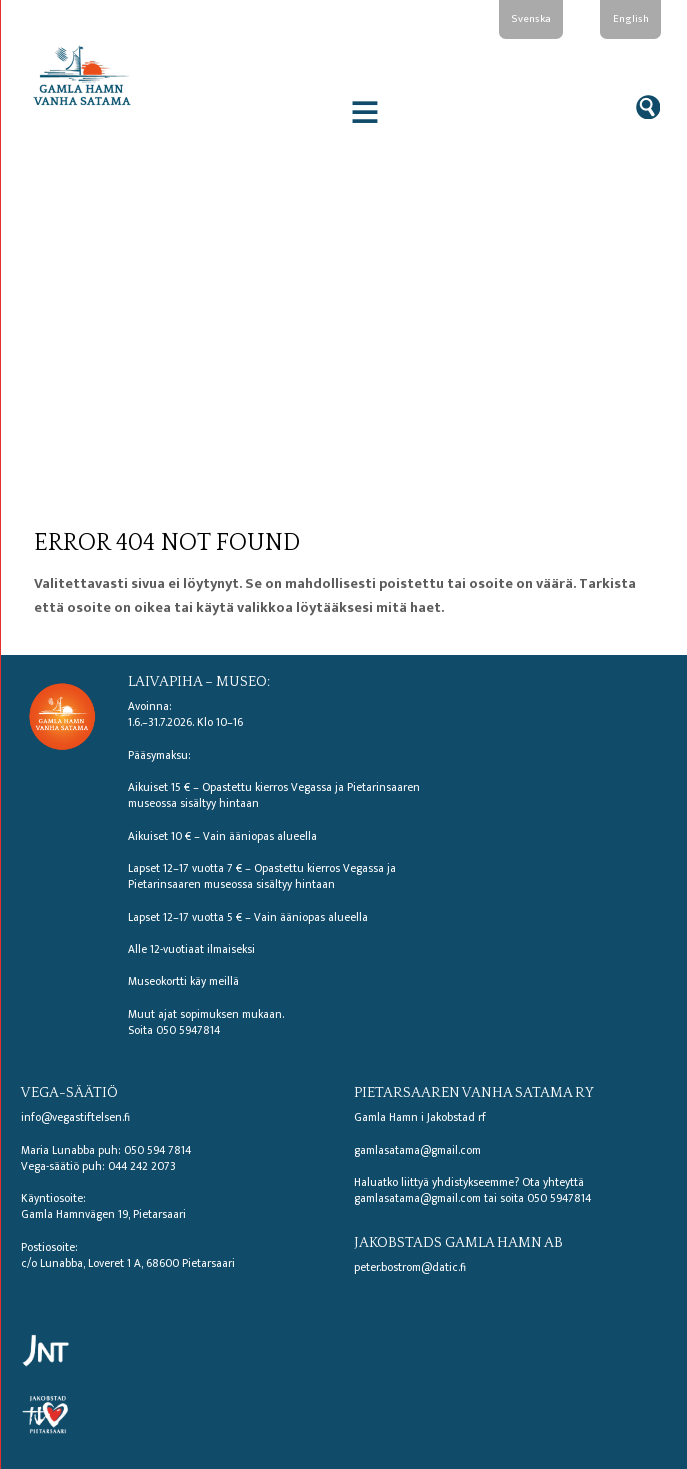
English (631, 19)
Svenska (531, 19)
